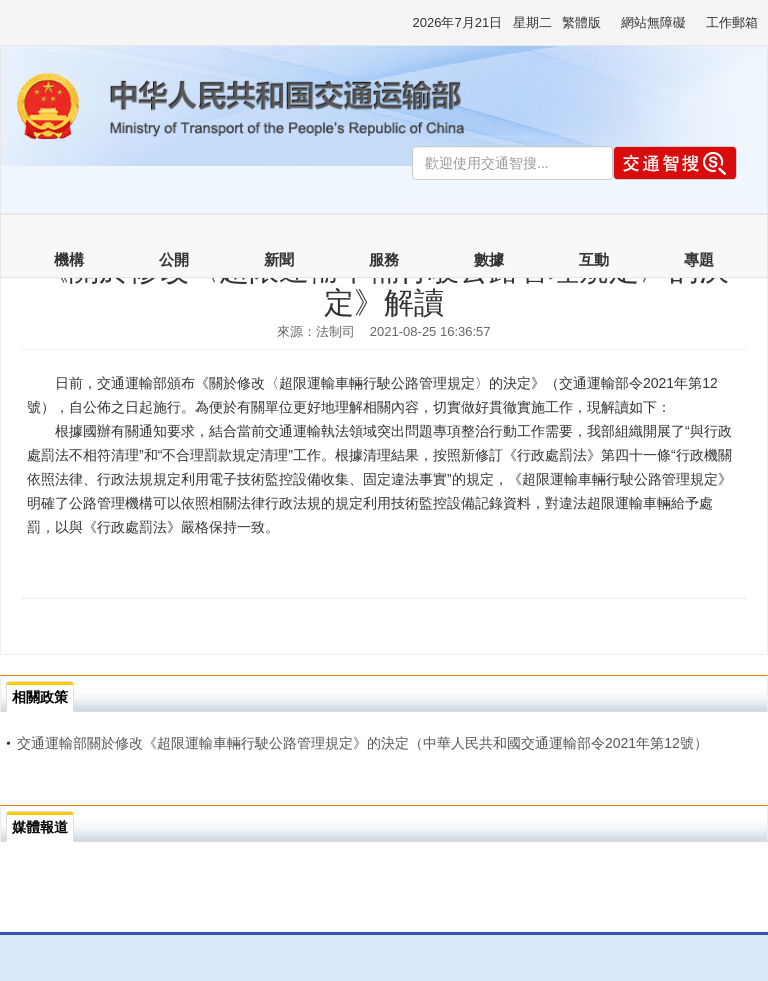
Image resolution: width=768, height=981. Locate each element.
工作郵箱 (732, 22)
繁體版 (581, 22)
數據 (489, 260)
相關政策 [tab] (40, 697)
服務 (384, 260)
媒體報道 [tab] (40, 827)
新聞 (279, 260)
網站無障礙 (653, 22)
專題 (699, 260)
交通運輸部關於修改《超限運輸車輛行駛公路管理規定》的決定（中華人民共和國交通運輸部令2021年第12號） (357, 743)
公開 (174, 260)
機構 (69, 260)
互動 (594, 260)
